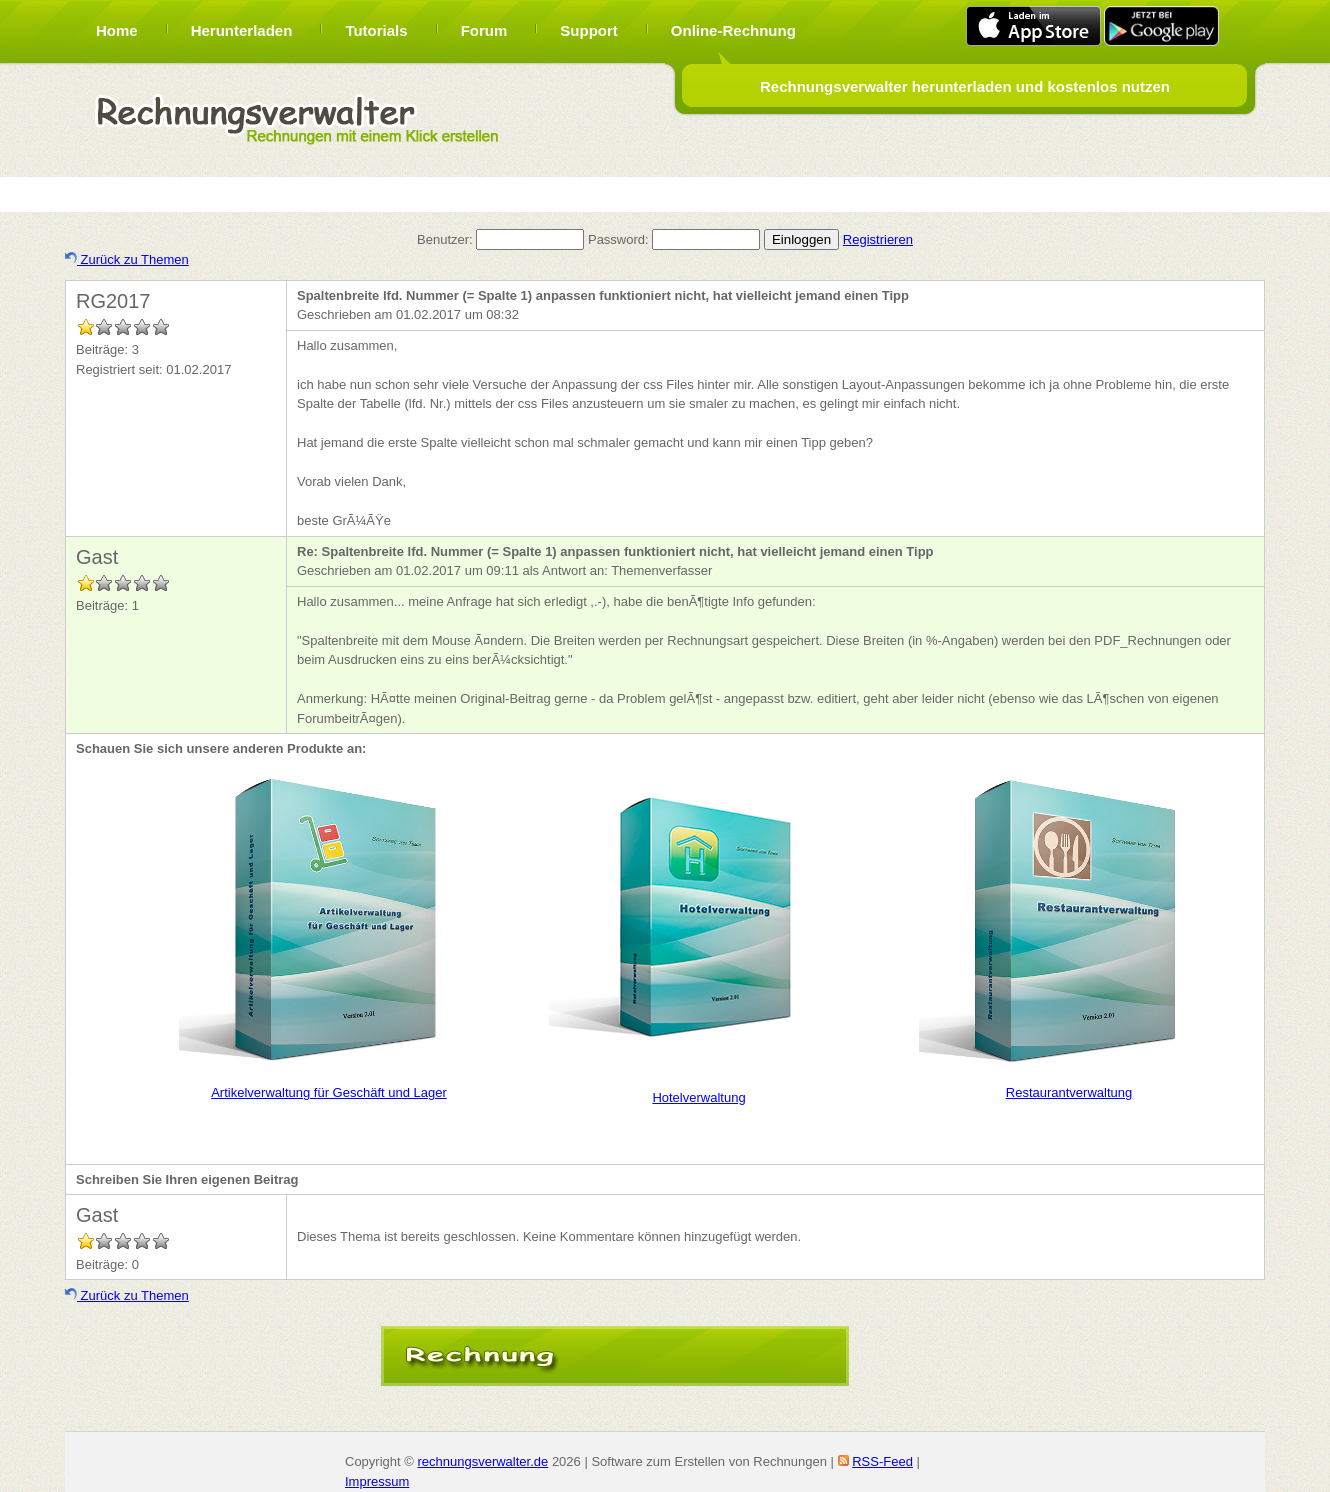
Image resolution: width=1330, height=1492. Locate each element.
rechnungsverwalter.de (482, 1461)
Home (117, 30)
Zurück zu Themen (127, 259)
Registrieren (878, 239)
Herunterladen (242, 30)
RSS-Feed (882, 1461)
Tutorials (376, 30)
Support (589, 30)
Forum (484, 30)
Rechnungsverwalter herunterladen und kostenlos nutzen (965, 86)
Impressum (377, 1481)
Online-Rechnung (733, 30)
